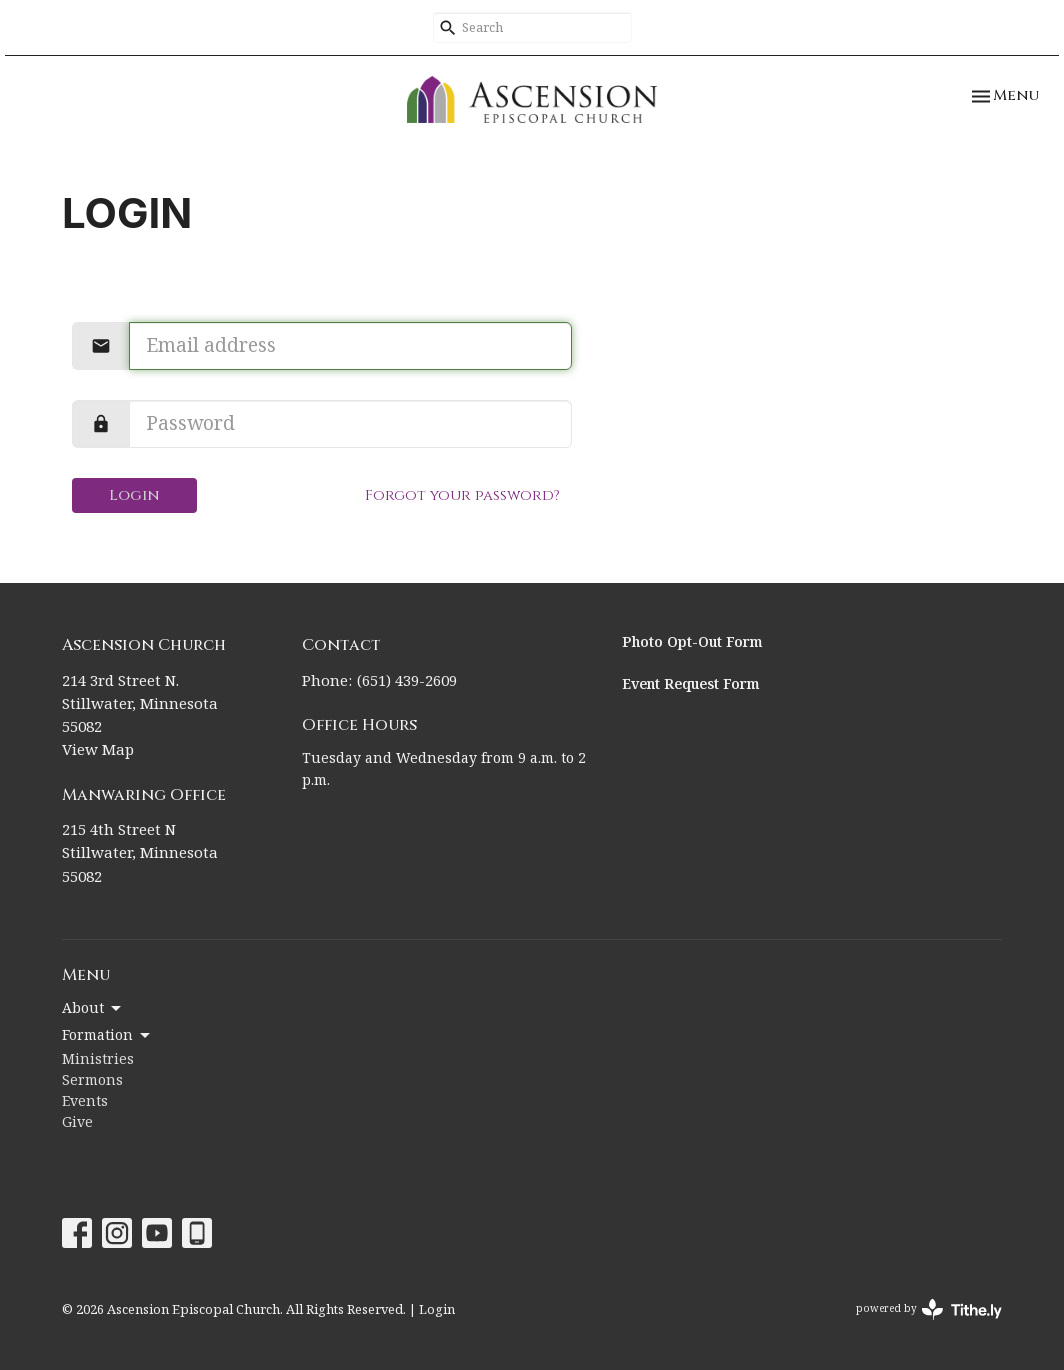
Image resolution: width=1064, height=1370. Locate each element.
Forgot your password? (462, 495)
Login (134, 495)
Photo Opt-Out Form (692, 643)
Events (85, 1102)
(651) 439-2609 (407, 681)
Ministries (98, 1060)
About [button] (93, 1009)
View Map (98, 750)
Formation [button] (107, 1036)
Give (77, 1123)
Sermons (92, 1081)
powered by (929, 1309)
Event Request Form (691, 685)
